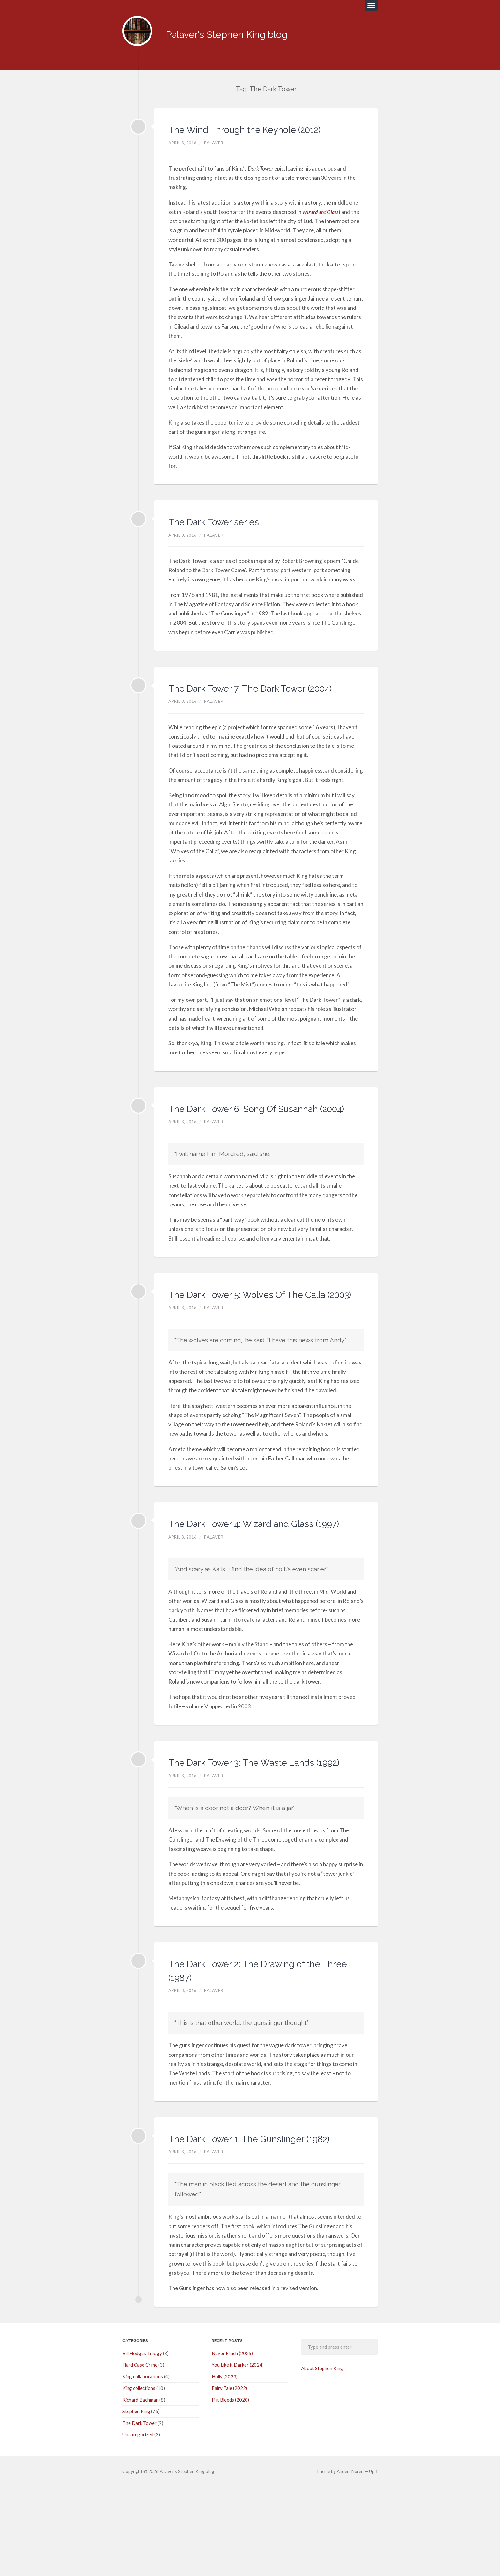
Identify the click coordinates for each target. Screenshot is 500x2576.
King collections (138, 2478)
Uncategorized (137, 2524)
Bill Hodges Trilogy (142, 2443)
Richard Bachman (140, 2489)
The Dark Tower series (227, 529)
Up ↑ (373, 2560)
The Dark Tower (139, 2513)
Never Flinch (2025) (232, 2443)
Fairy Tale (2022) (229, 2478)
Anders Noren (350, 2560)
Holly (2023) (225, 2467)
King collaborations (142, 2467)
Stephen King (136, 2501)
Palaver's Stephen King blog (239, 31)
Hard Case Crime (140, 2455)
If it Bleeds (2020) (230, 2489)
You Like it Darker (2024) (238, 2455)
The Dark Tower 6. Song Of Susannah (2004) (239, 1136)
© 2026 (140, 2560)
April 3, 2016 (183, 150)
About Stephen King (322, 2458)
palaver (216, 150)
